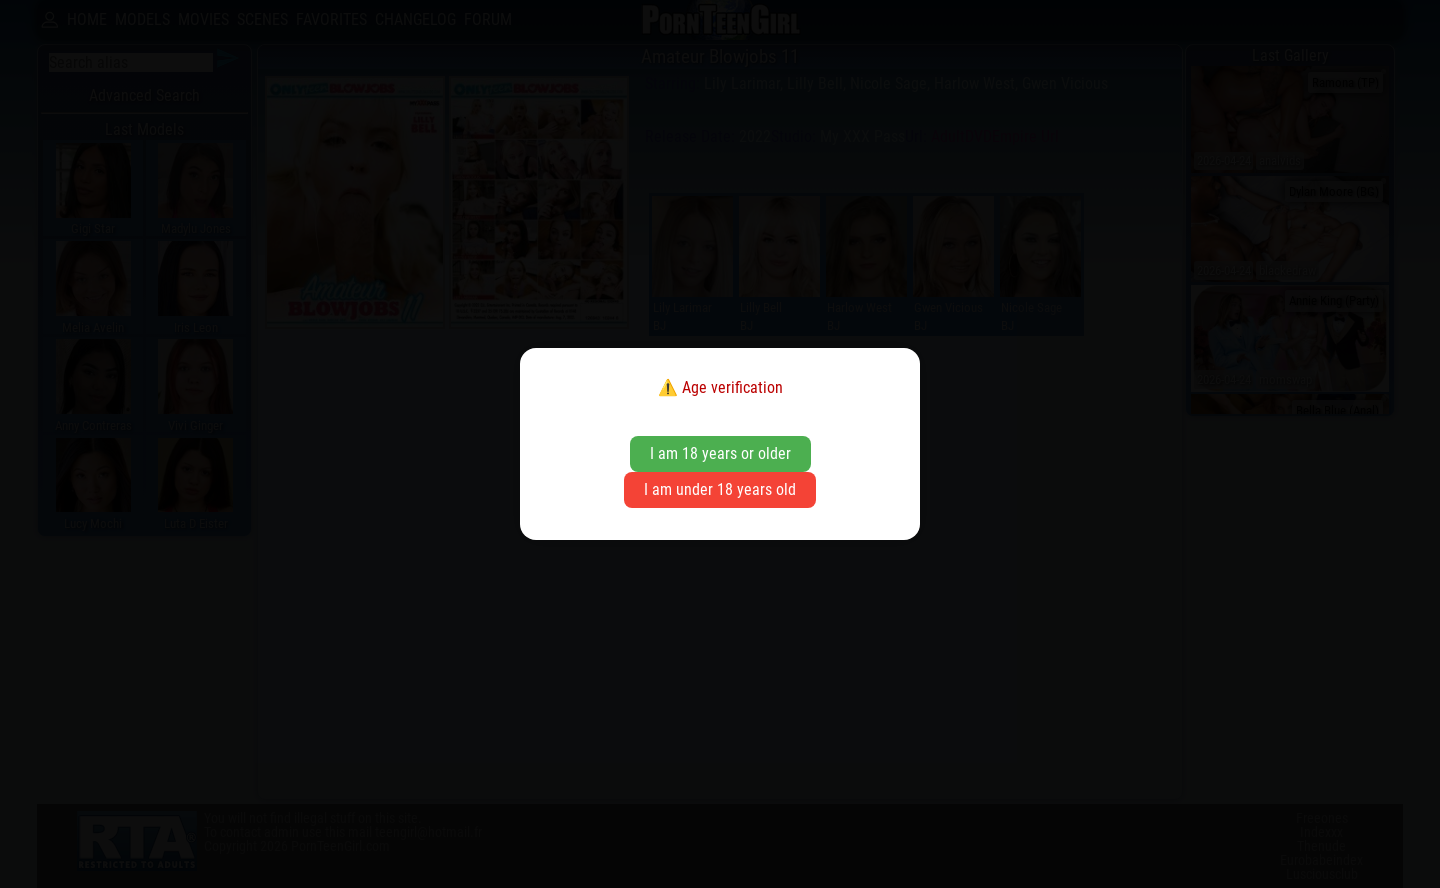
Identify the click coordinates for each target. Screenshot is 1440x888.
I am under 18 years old (720, 489)
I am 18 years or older (720, 453)
